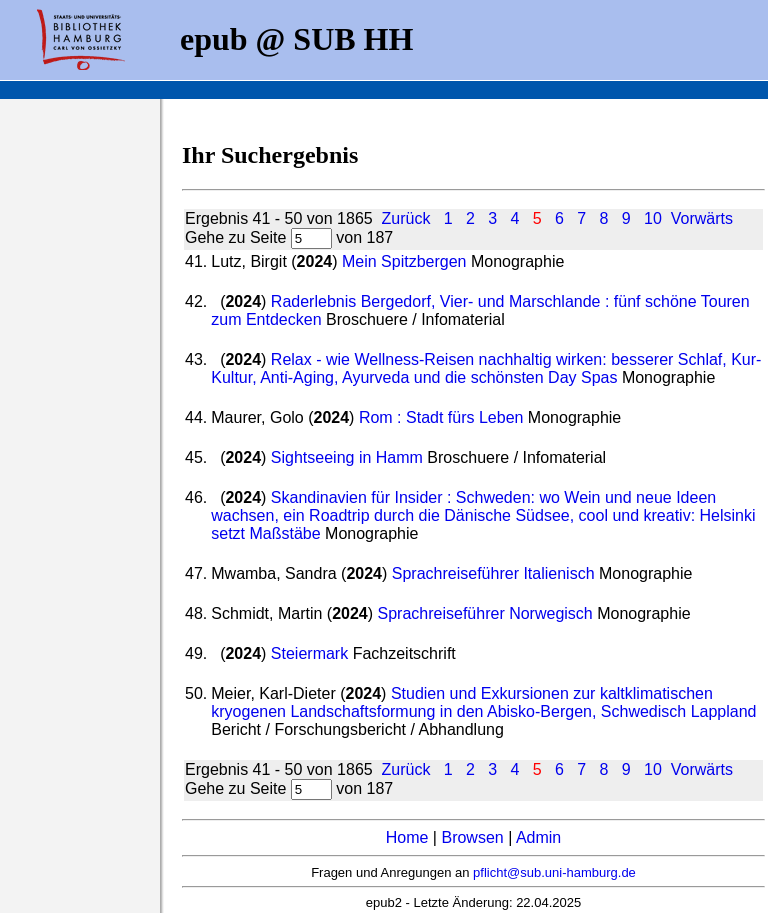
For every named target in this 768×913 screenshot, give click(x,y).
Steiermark (309, 653)
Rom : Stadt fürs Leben (441, 417)
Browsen (472, 837)
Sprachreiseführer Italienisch (493, 573)
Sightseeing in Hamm (347, 457)
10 (653, 218)
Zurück (406, 218)
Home (407, 837)
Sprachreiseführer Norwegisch (485, 613)
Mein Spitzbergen (404, 261)
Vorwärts (702, 218)
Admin (538, 837)
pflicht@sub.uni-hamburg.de (554, 872)
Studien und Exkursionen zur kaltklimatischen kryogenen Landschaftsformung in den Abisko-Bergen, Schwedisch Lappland (483, 702)
